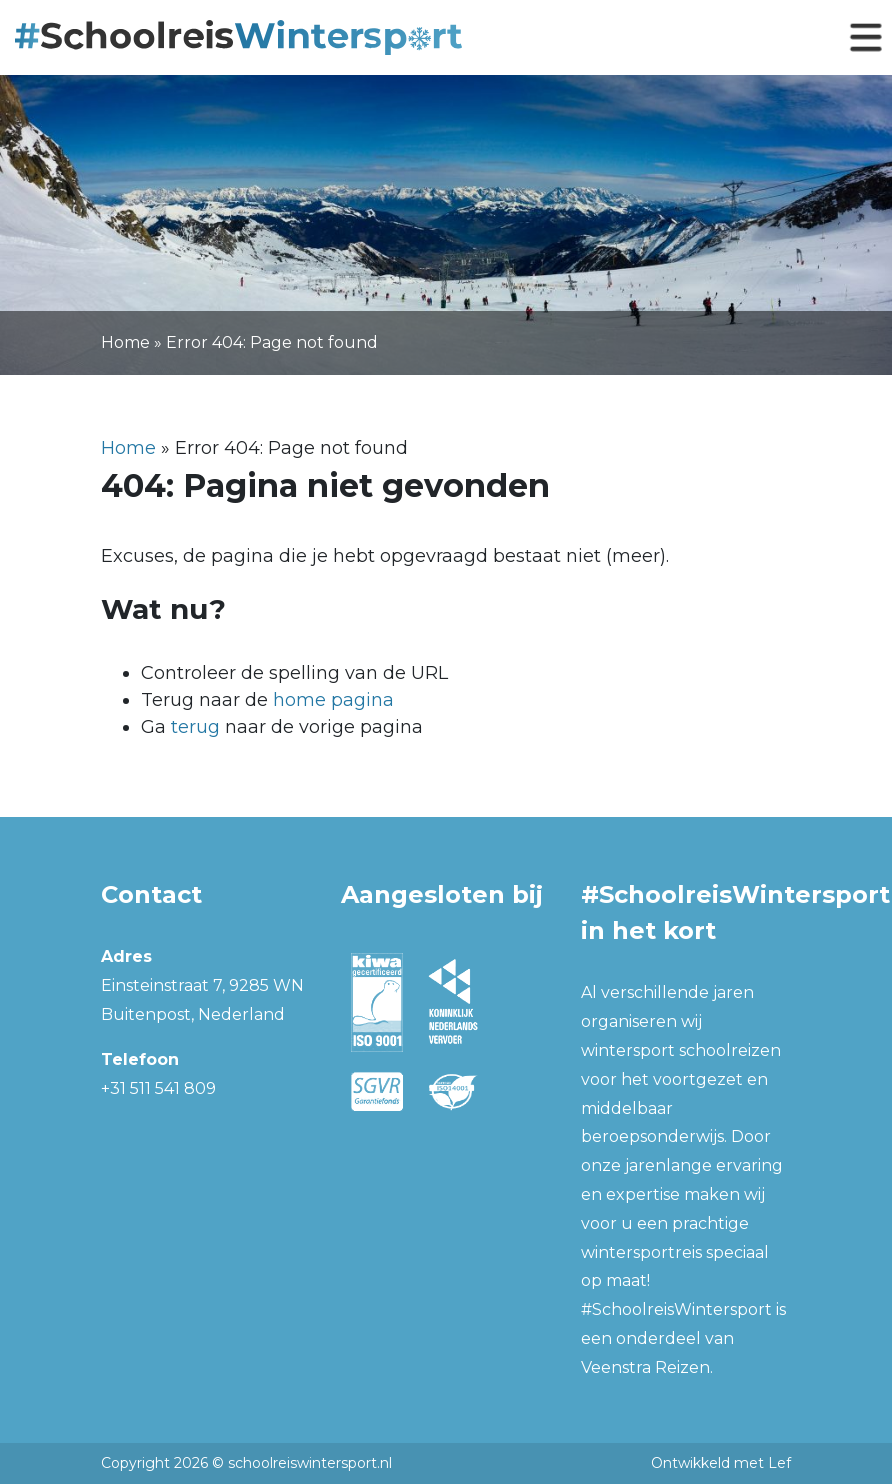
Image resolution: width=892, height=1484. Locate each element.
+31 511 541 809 (158, 1088)
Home (125, 342)
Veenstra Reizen (645, 1367)
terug (195, 727)
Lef (779, 1463)
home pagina (333, 700)
